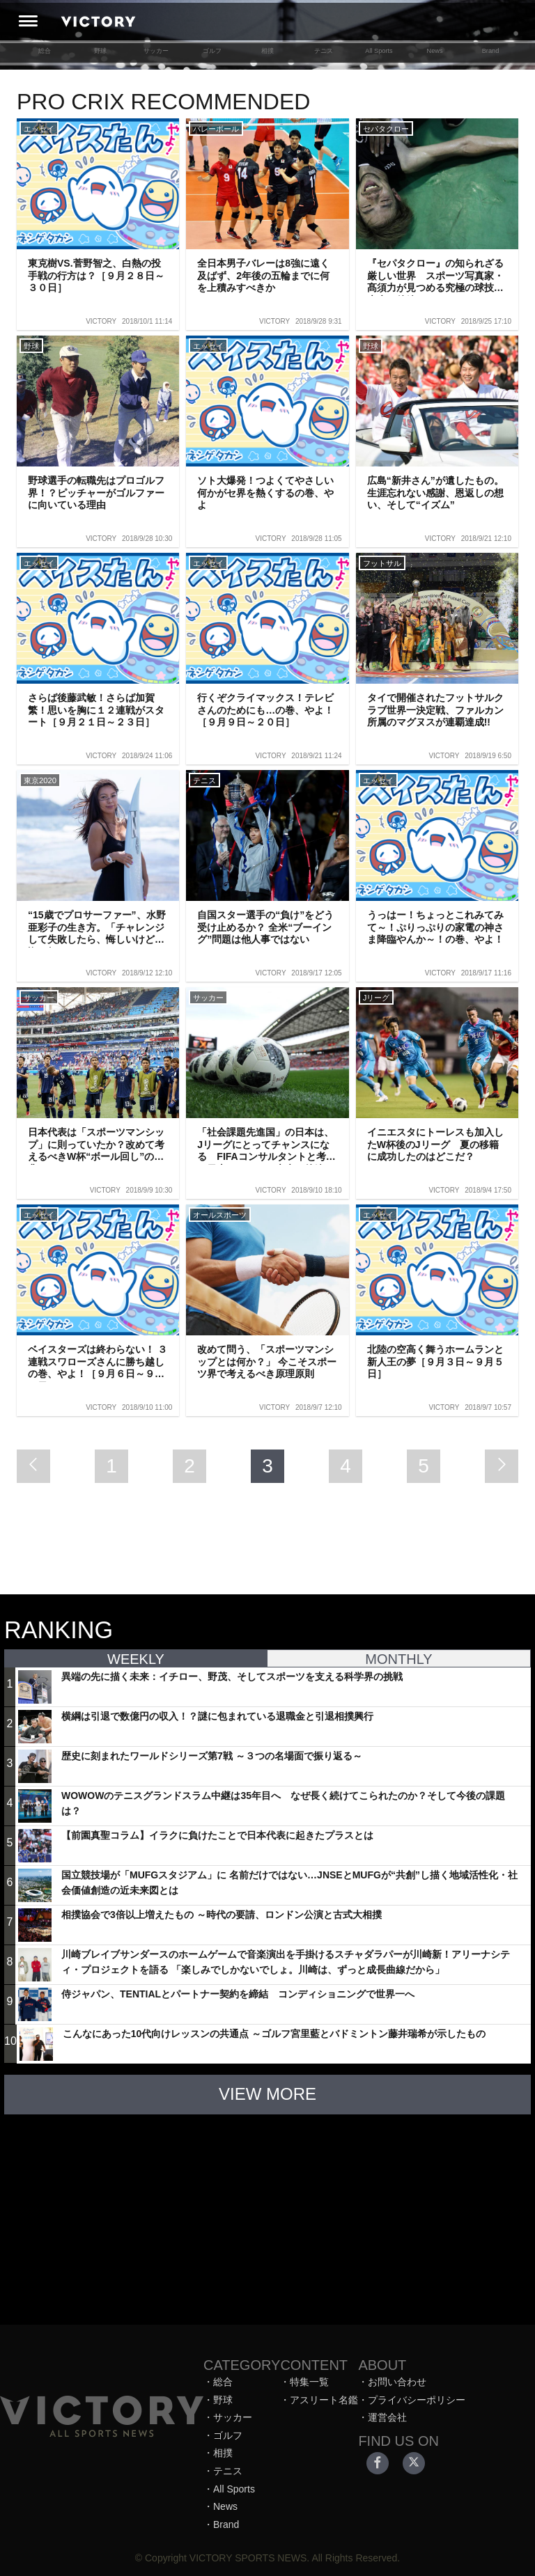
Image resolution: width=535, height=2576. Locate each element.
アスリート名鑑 (324, 2399)
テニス (323, 50)
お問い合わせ (397, 2381)
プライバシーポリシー (416, 2399)
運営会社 (387, 2417)
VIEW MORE (267, 2093)
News (434, 50)
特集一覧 (309, 2381)
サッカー (156, 50)
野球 (100, 50)
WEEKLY (135, 1659)
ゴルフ (212, 50)
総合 (44, 50)
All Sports (378, 50)
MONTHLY (398, 1659)
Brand (490, 50)
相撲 (267, 50)
